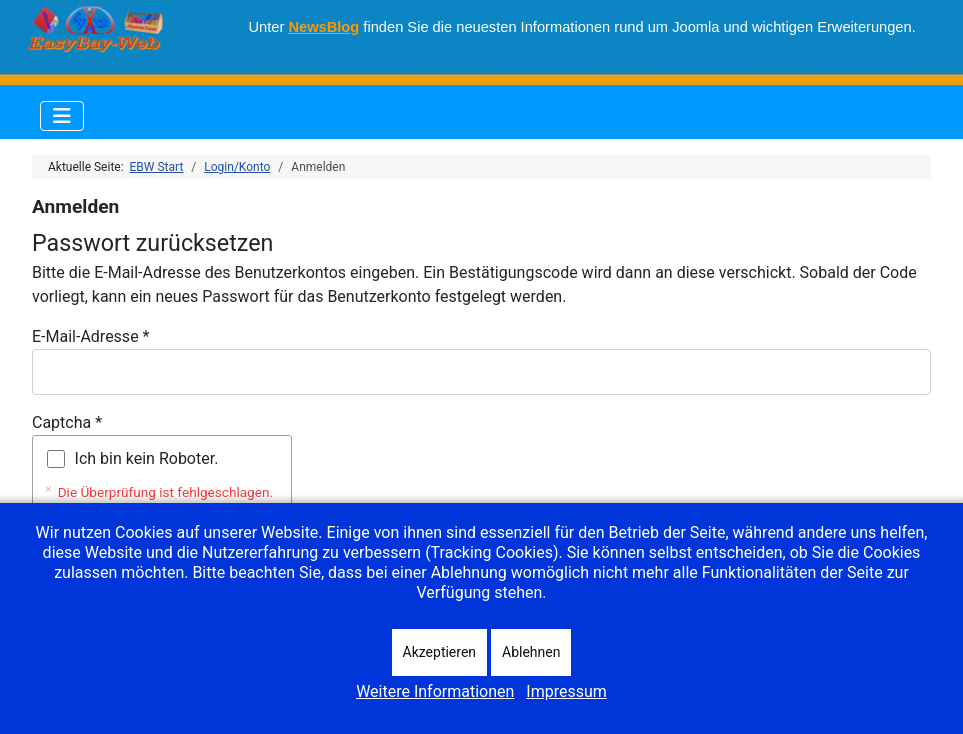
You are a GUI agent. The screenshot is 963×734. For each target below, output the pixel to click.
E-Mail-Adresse (90, 336)
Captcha (67, 422)
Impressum (566, 691)
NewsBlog (323, 27)
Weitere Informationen (435, 691)
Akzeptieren (440, 652)
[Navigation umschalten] (62, 116)
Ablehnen (531, 652)
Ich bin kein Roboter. (147, 458)
